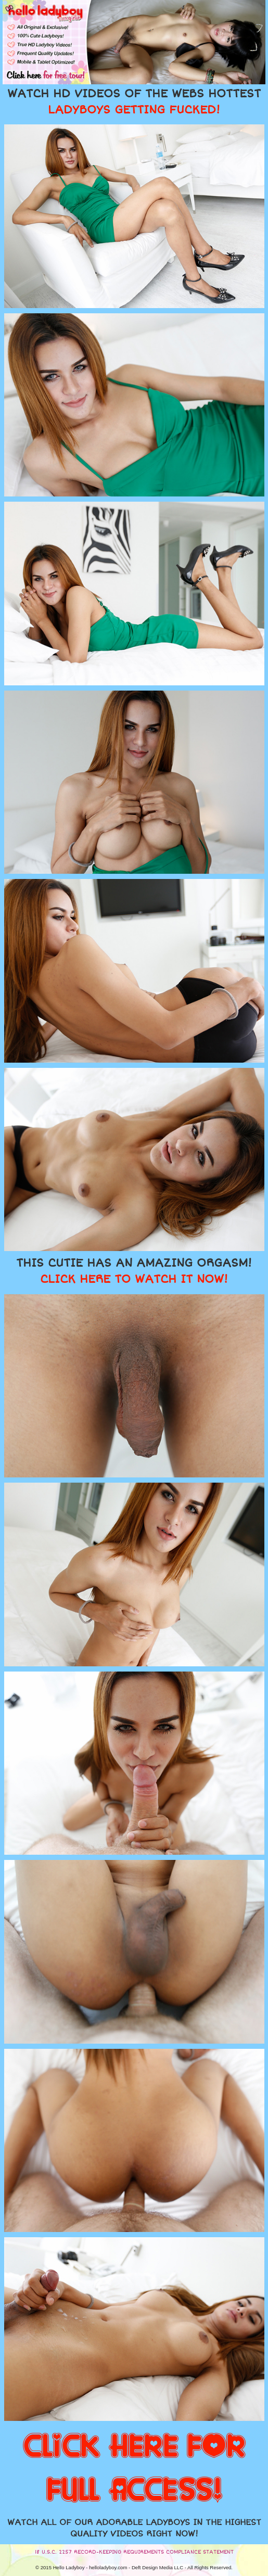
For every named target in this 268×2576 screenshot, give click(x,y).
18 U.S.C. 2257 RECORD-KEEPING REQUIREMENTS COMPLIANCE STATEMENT (134, 2552)
